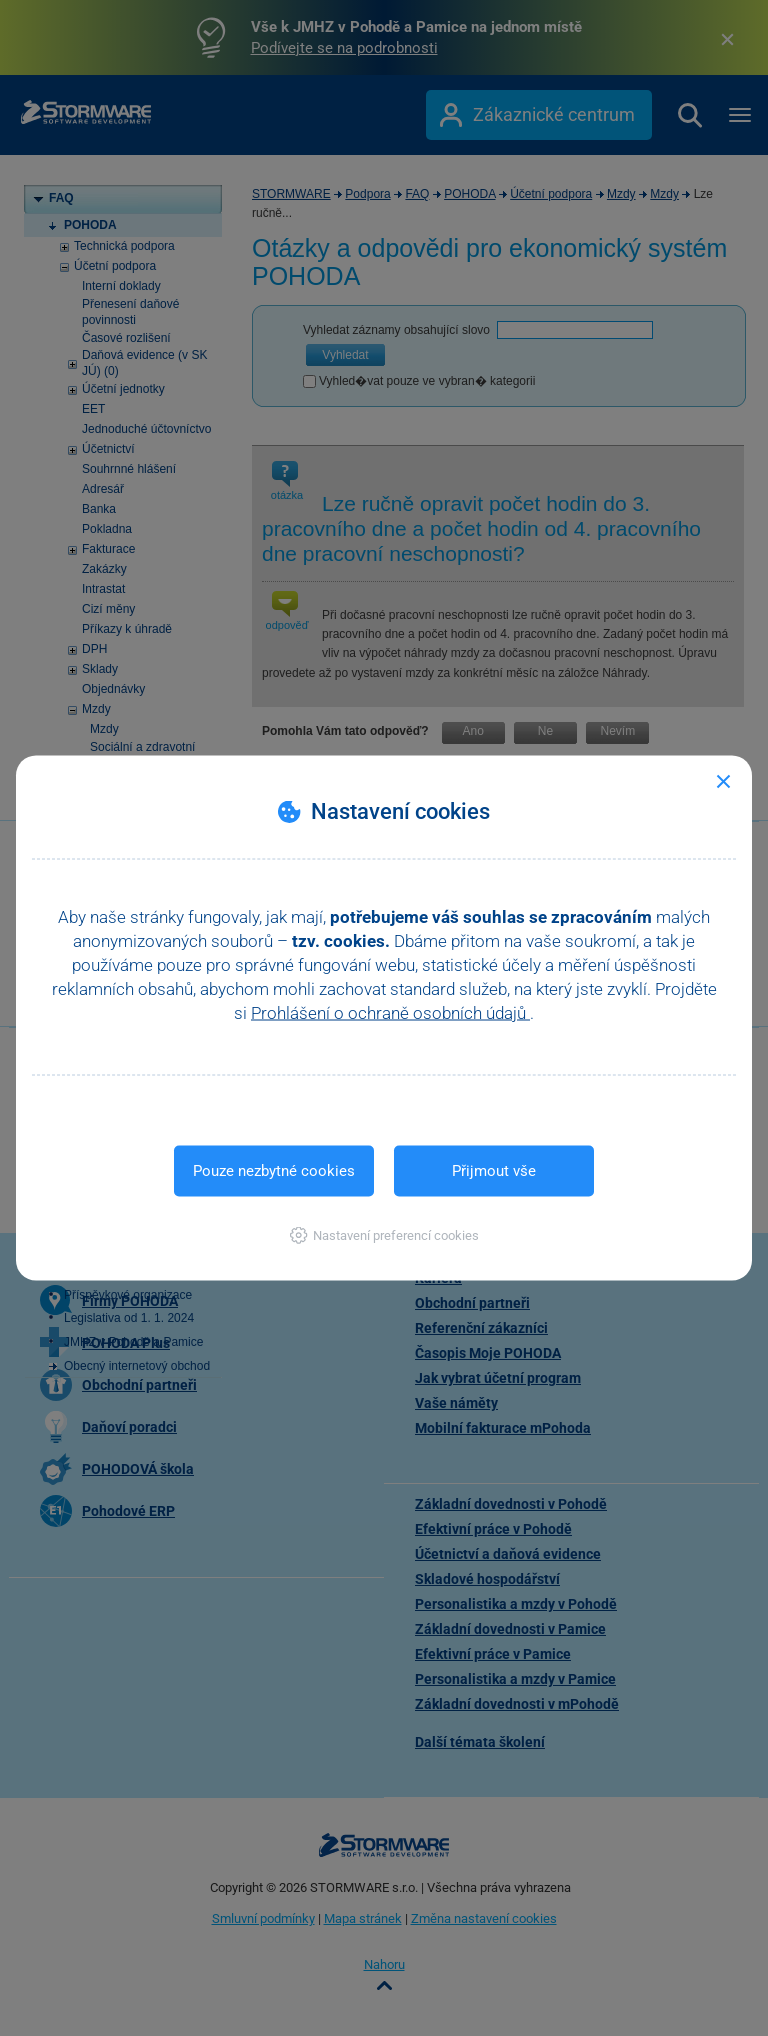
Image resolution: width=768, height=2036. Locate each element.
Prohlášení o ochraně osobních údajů (390, 1013)
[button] (384, 1235)
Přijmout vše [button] (494, 1171)
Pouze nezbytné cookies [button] (274, 1171)
